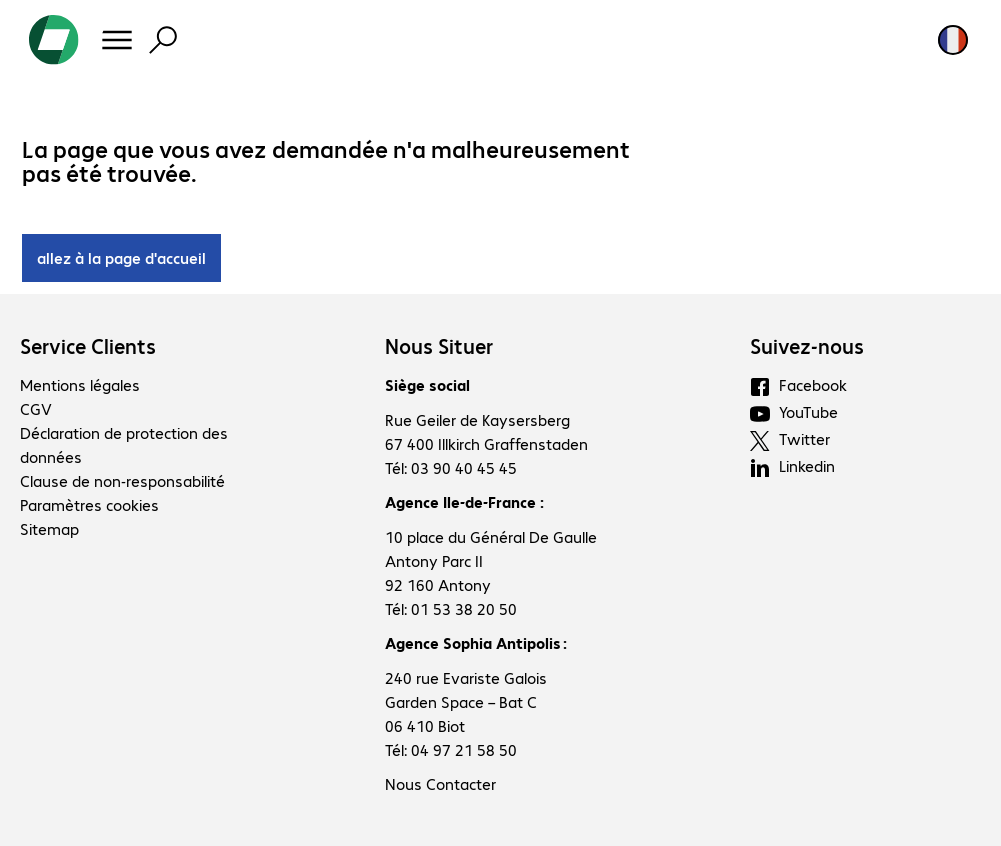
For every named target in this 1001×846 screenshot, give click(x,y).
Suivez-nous (807, 346)
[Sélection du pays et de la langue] (953, 40)
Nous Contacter (440, 783)
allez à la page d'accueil (121, 257)
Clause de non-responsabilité (122, 480)
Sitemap (49, 528)
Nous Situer (439, 346)
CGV (36, 408)
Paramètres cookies (89, 504)
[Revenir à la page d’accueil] (54, 40)
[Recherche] (163, 40)
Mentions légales (80, 384)
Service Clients (88, 346)
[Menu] (117, 40)
